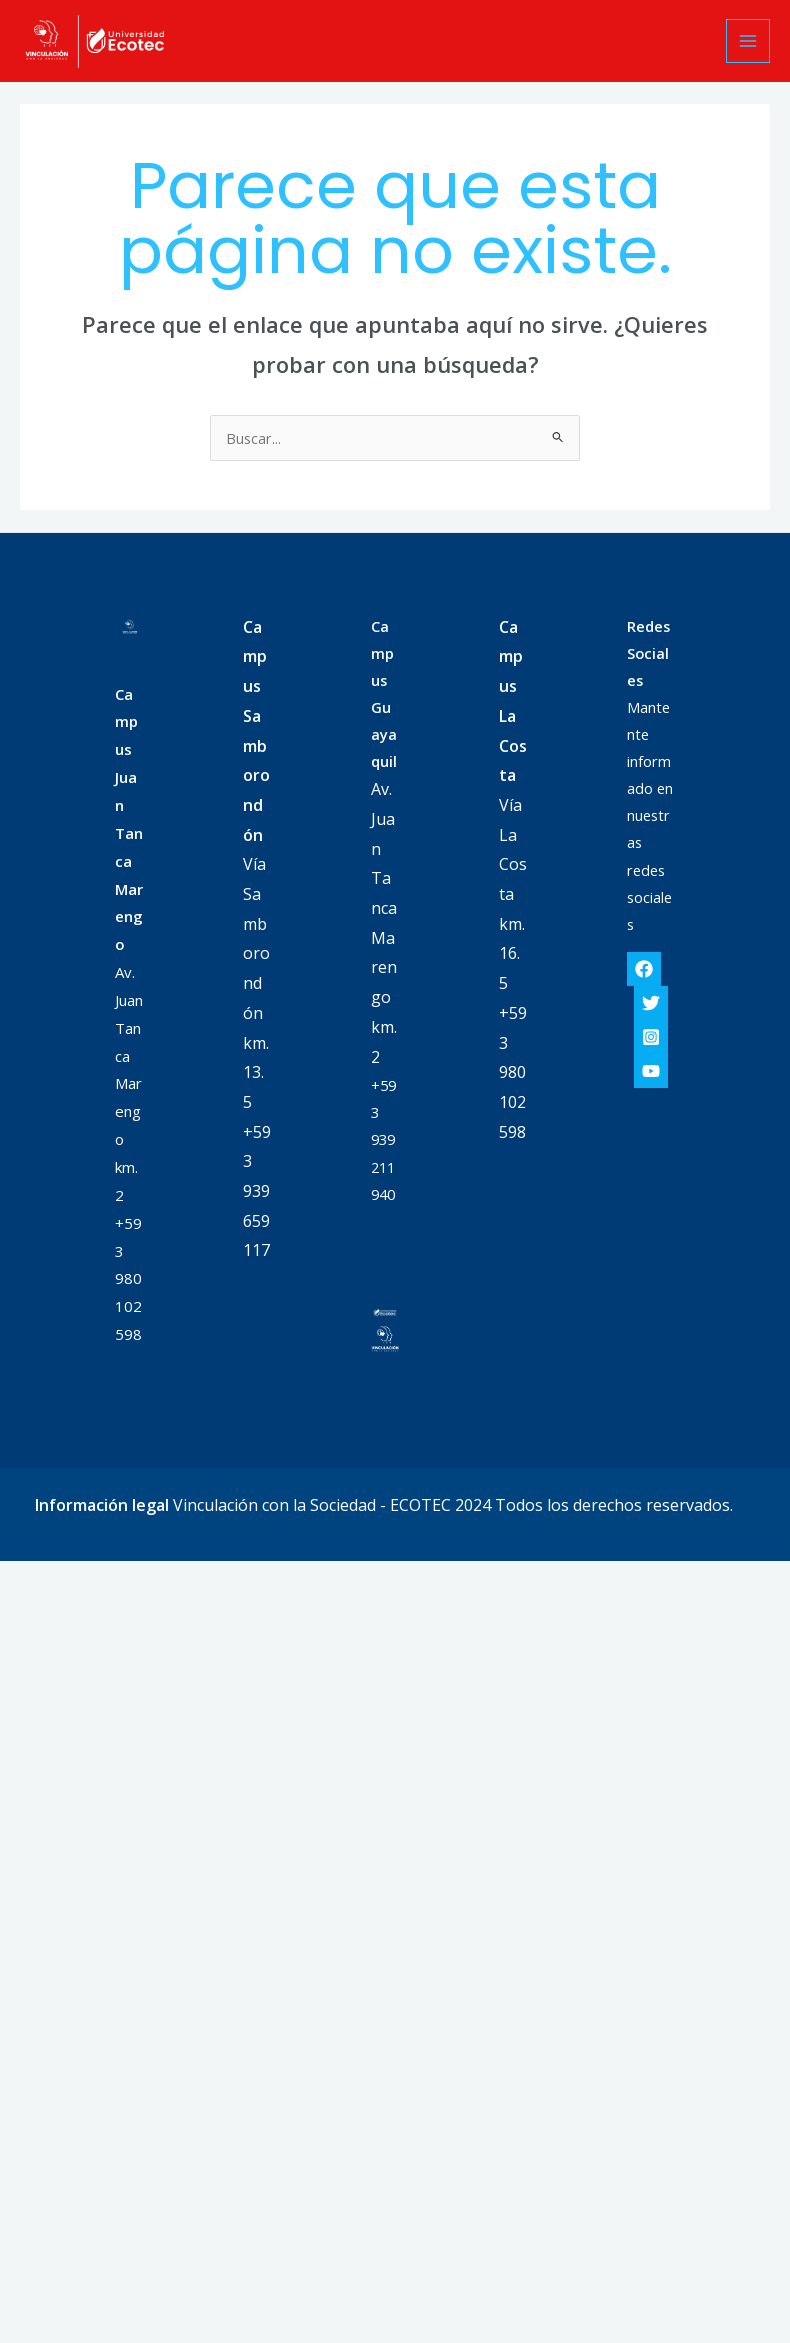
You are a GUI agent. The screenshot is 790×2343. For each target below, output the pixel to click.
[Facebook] (644, 969)
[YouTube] (651, 1071)
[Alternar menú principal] (748, 41)
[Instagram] (651, 1037)
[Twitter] (651, 1003)
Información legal (102, 1505)
